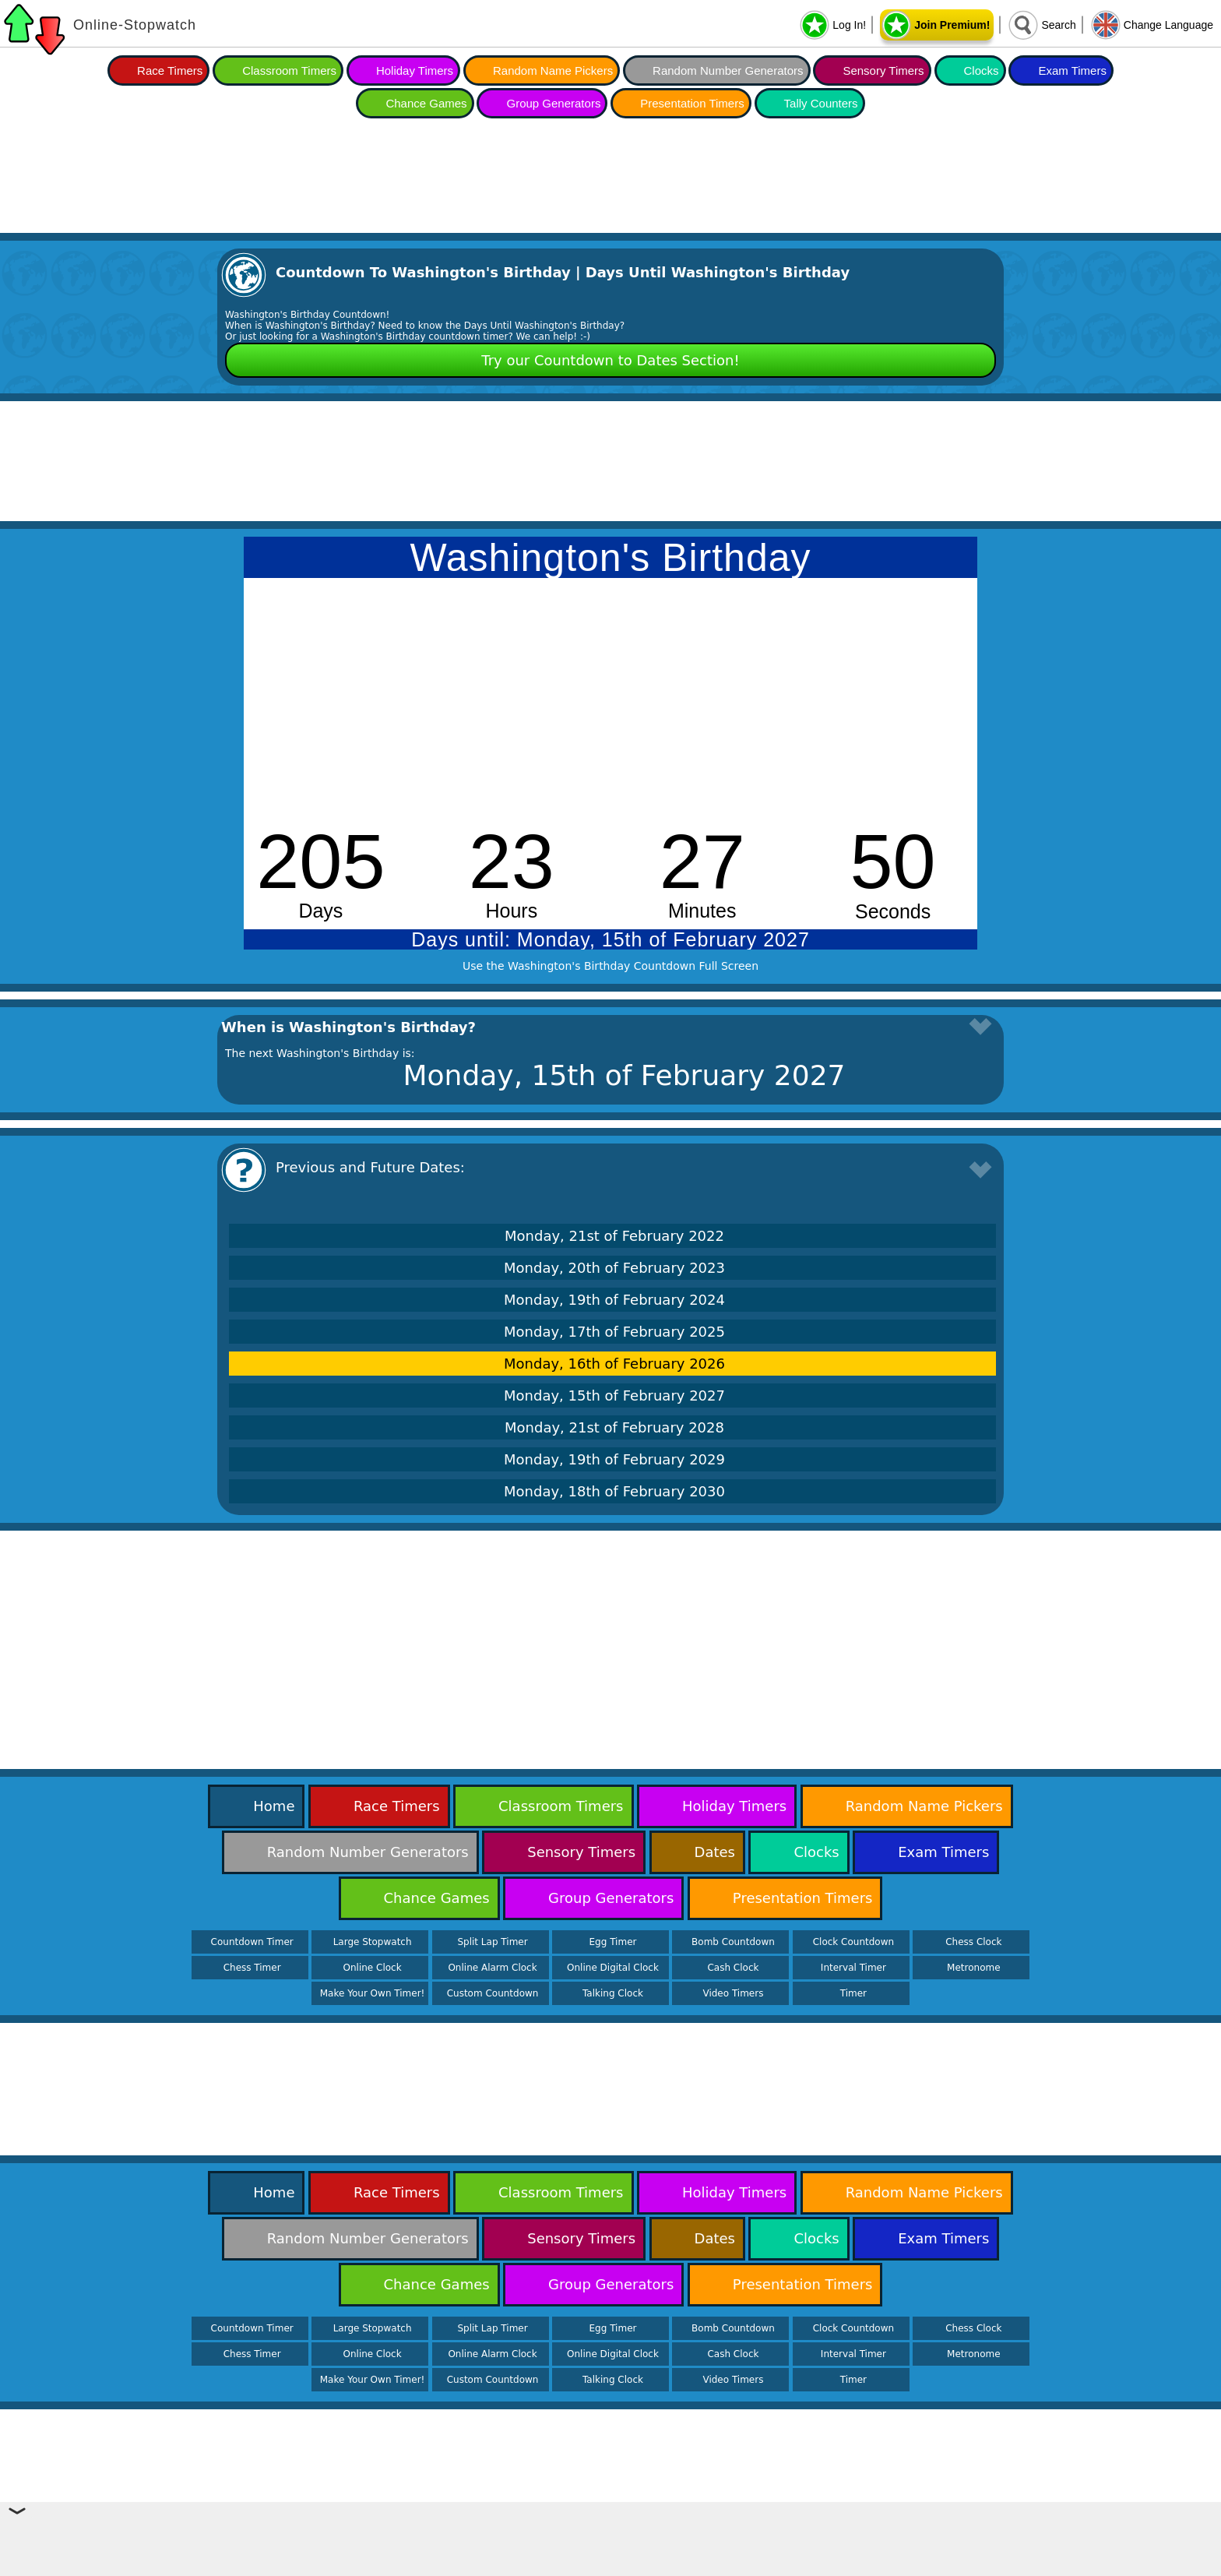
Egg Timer (613, 1941)
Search (1058, 25)
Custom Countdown (493, 1993)
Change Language (1168, 25)
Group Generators (553, 103)
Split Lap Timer (492, 1941)
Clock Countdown (853, 1941)
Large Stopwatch (372, 1941)
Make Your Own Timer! (372, 1993)
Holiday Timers (414, 70)
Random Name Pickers (553, 70)
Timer (853, 1993)
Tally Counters (821, 103)
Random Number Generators (728, 70)
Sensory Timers (883, 70)
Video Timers (732, 1993)
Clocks (981, 70)
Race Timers (169, 70)
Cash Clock (732, 1967)
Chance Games (425, 103)
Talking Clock (612, 1993)
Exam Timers (1072, 70)
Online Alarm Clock (492, 1967)
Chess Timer (252, 1967)
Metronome (973, 1967)
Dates (715, 1852)
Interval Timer (853, 1967)
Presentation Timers (692, 103)
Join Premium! (952, 25)
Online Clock (372, 1967)
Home (273, 1806)
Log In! (849, 25)
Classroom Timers (289, 70)
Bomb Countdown (733, 1941)
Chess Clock (973, 1941)
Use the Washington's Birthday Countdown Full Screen (610, 966)
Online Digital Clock (613, 1967)
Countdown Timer (252, 1941)
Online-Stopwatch (134, 25)
